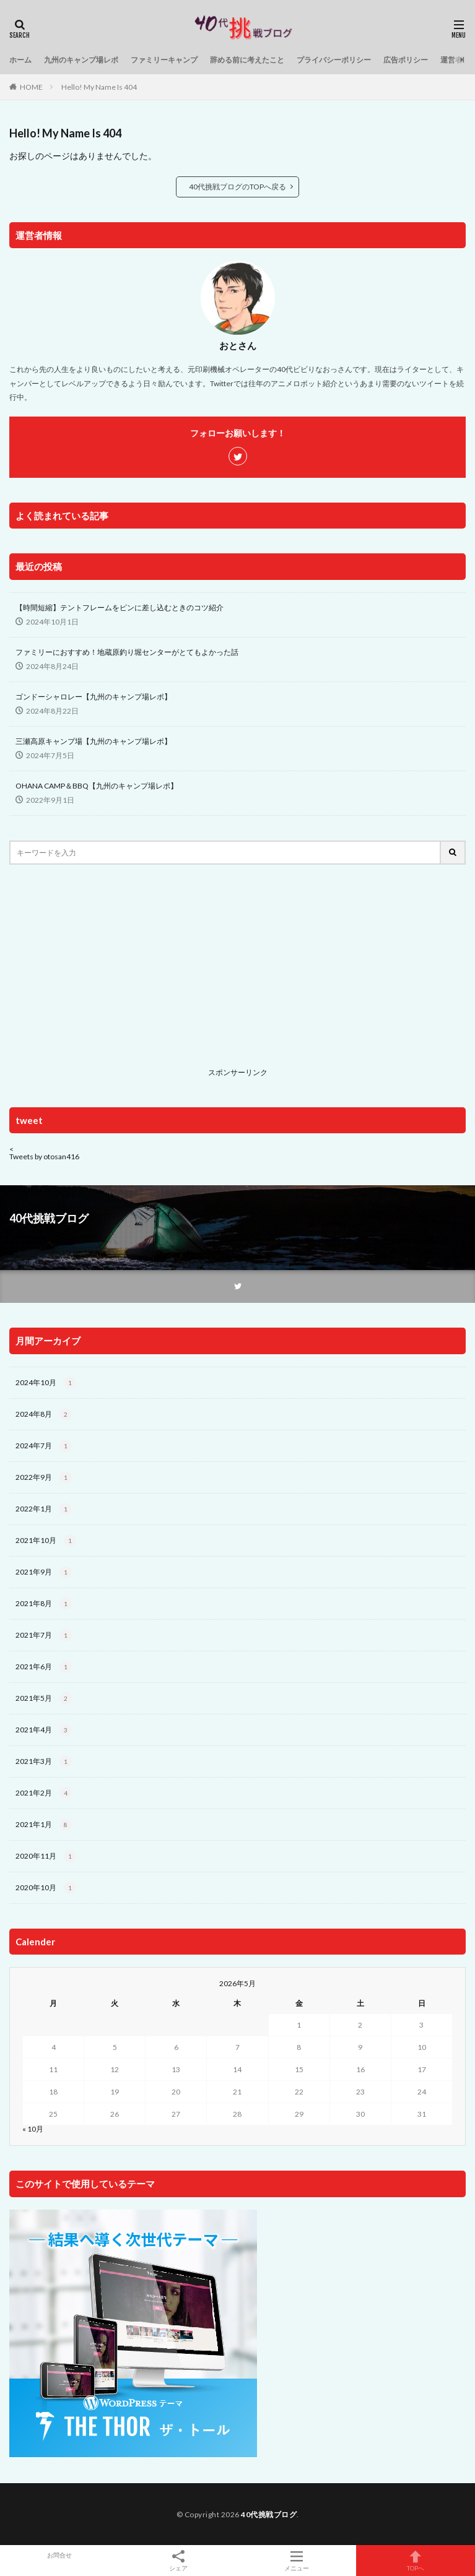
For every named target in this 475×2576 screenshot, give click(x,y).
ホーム (20, 59)
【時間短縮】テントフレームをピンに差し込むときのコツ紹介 (119, 607)
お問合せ (59, 2555)
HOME (31, 87)
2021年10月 (45, 1540)
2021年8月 (43, 1603)
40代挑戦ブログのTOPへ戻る (237, 186)
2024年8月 (43, 1414)
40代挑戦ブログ (269, 2514)
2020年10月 (45, 1888)
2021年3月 (43, 1761)
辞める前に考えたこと (247, 59)
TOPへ (415, 2560)
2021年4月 (43, 1730)
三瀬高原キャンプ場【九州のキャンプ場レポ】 (93, 741)
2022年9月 (43, 1477)
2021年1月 (43, 1824)
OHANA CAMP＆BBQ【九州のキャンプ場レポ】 (96, 785)
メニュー (297, 2560)
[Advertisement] (237, 976)
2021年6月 (43, 1667)
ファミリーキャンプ (164, 59)
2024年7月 (43, 1446)
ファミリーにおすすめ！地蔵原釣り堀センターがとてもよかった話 (126, 652)
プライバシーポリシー (334, 59)
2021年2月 (43, 1793)
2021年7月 (43, 1635)
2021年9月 (43, 1572)
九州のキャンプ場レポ (81, 59)
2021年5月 (43, 1698)
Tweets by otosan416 (44, 1156)
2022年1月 (43, 1509)
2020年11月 (45, 1856)
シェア (178, 2561)
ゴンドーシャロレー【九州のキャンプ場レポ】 (93, 696)
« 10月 (32, 2128)
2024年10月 (45, 1383)
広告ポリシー (405, 59)
